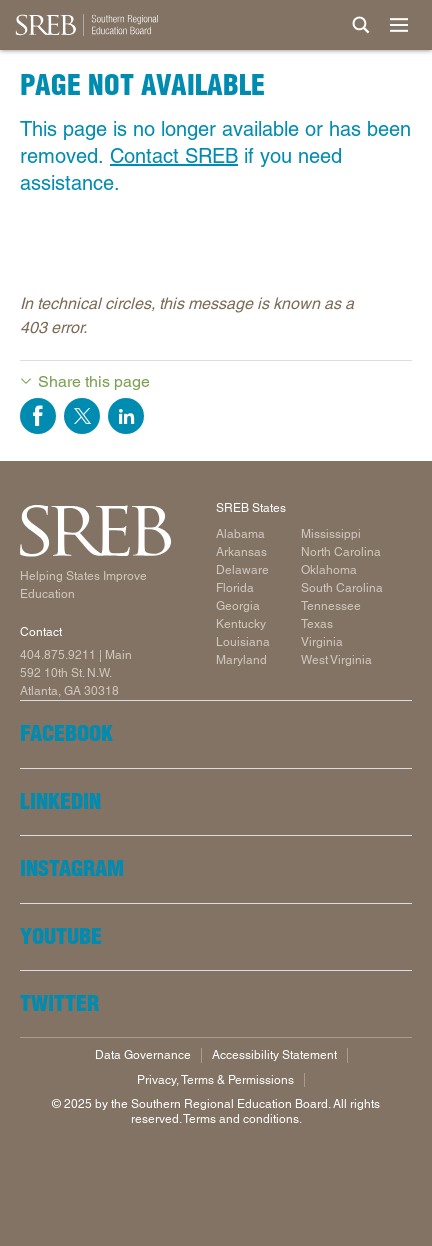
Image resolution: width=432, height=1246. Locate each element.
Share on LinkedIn (126, 416)
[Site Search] (361, 25)
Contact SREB (174, 156)
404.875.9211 (58, 655)
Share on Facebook (38, 416)
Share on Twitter (82, 416)
